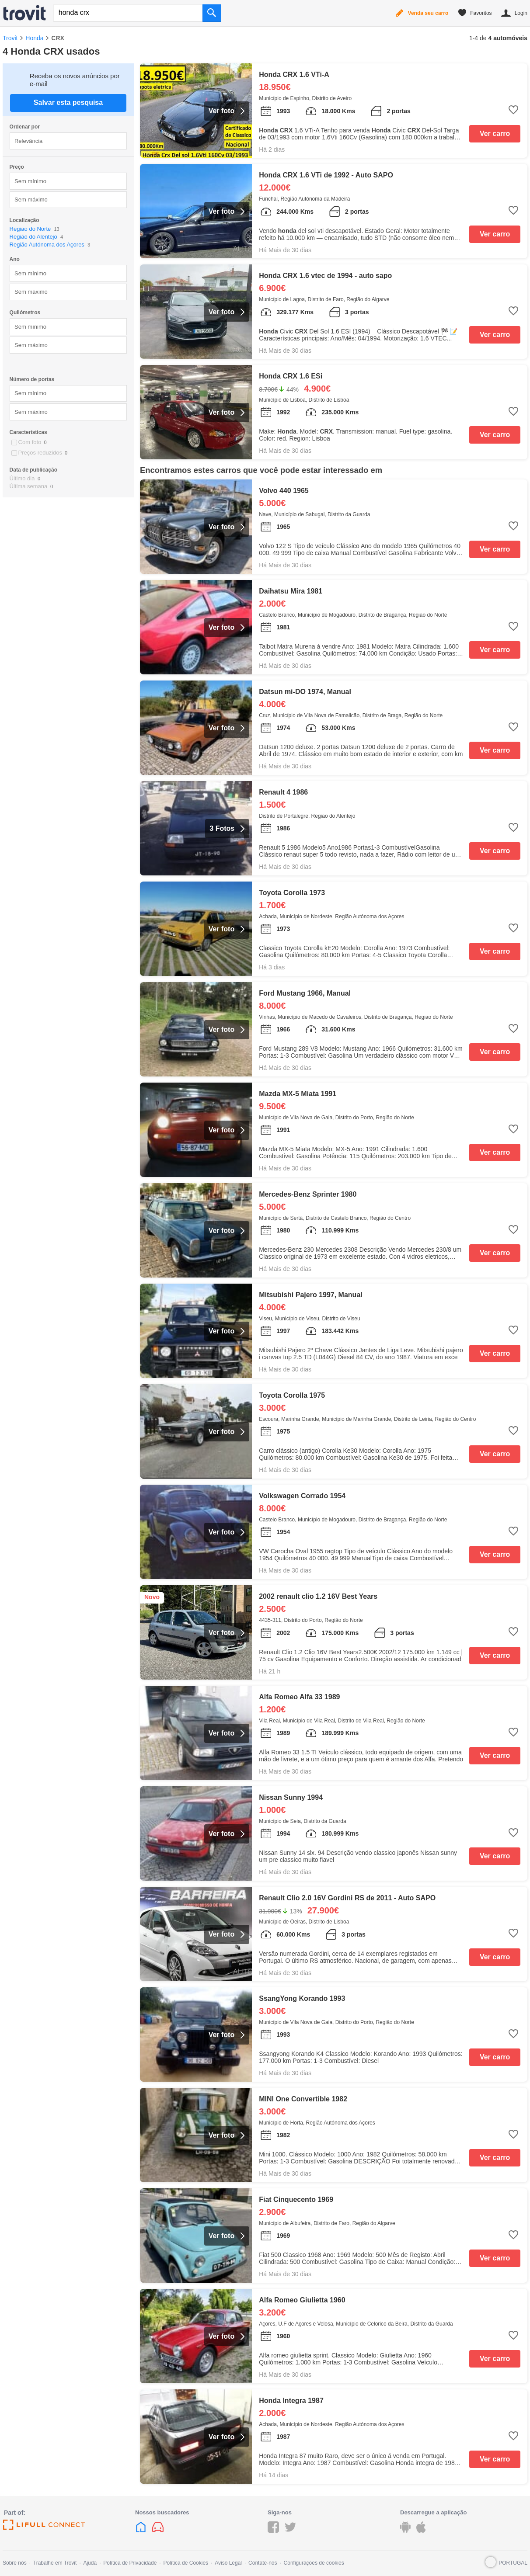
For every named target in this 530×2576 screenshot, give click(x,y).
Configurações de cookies (314, 2563)
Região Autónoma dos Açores (47, 244)
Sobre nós (15, 2563)
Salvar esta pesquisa (68, 102)
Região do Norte (30, 229)
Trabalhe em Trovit (55, 2563)
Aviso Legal (228, 2563)
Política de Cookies (185, 2563)
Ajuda (90, 2563)
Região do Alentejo (33, 236)
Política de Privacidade (130, 2563)
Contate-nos (262, 2563)
